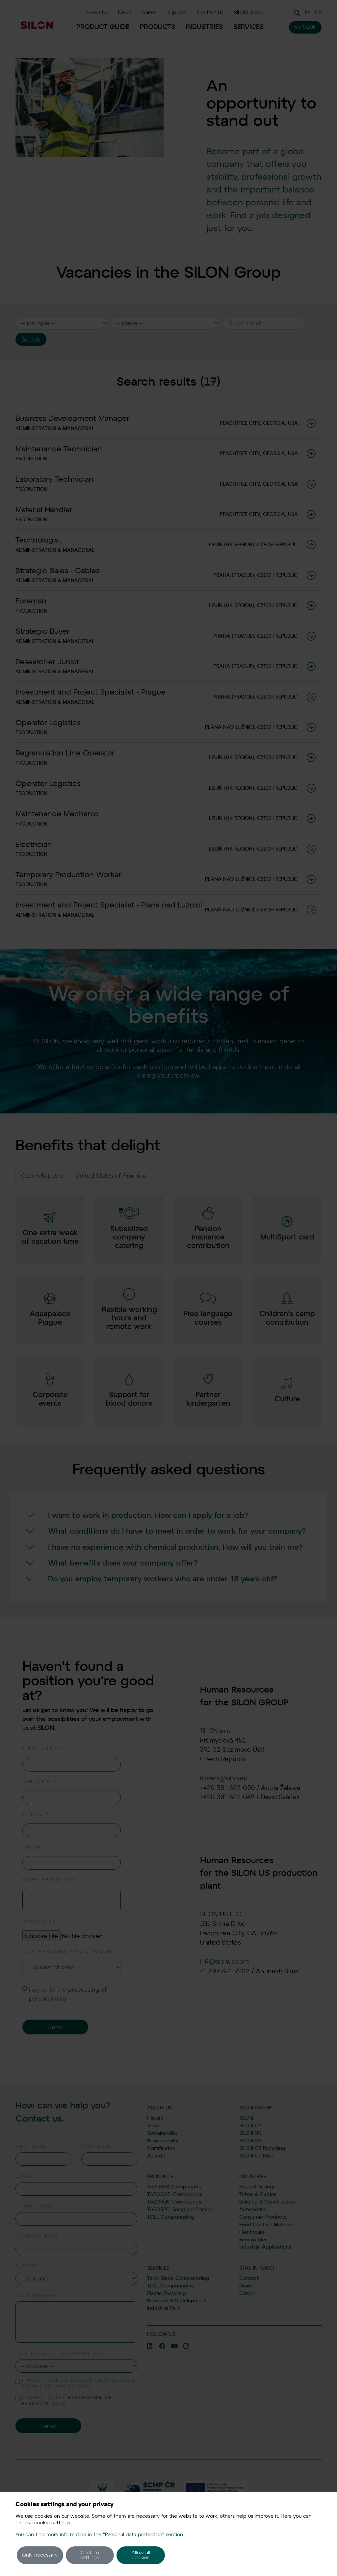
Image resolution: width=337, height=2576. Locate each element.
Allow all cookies (140, 2555)
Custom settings (89, 2555)
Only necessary (40, 2555)
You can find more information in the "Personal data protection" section (99, 2535)
